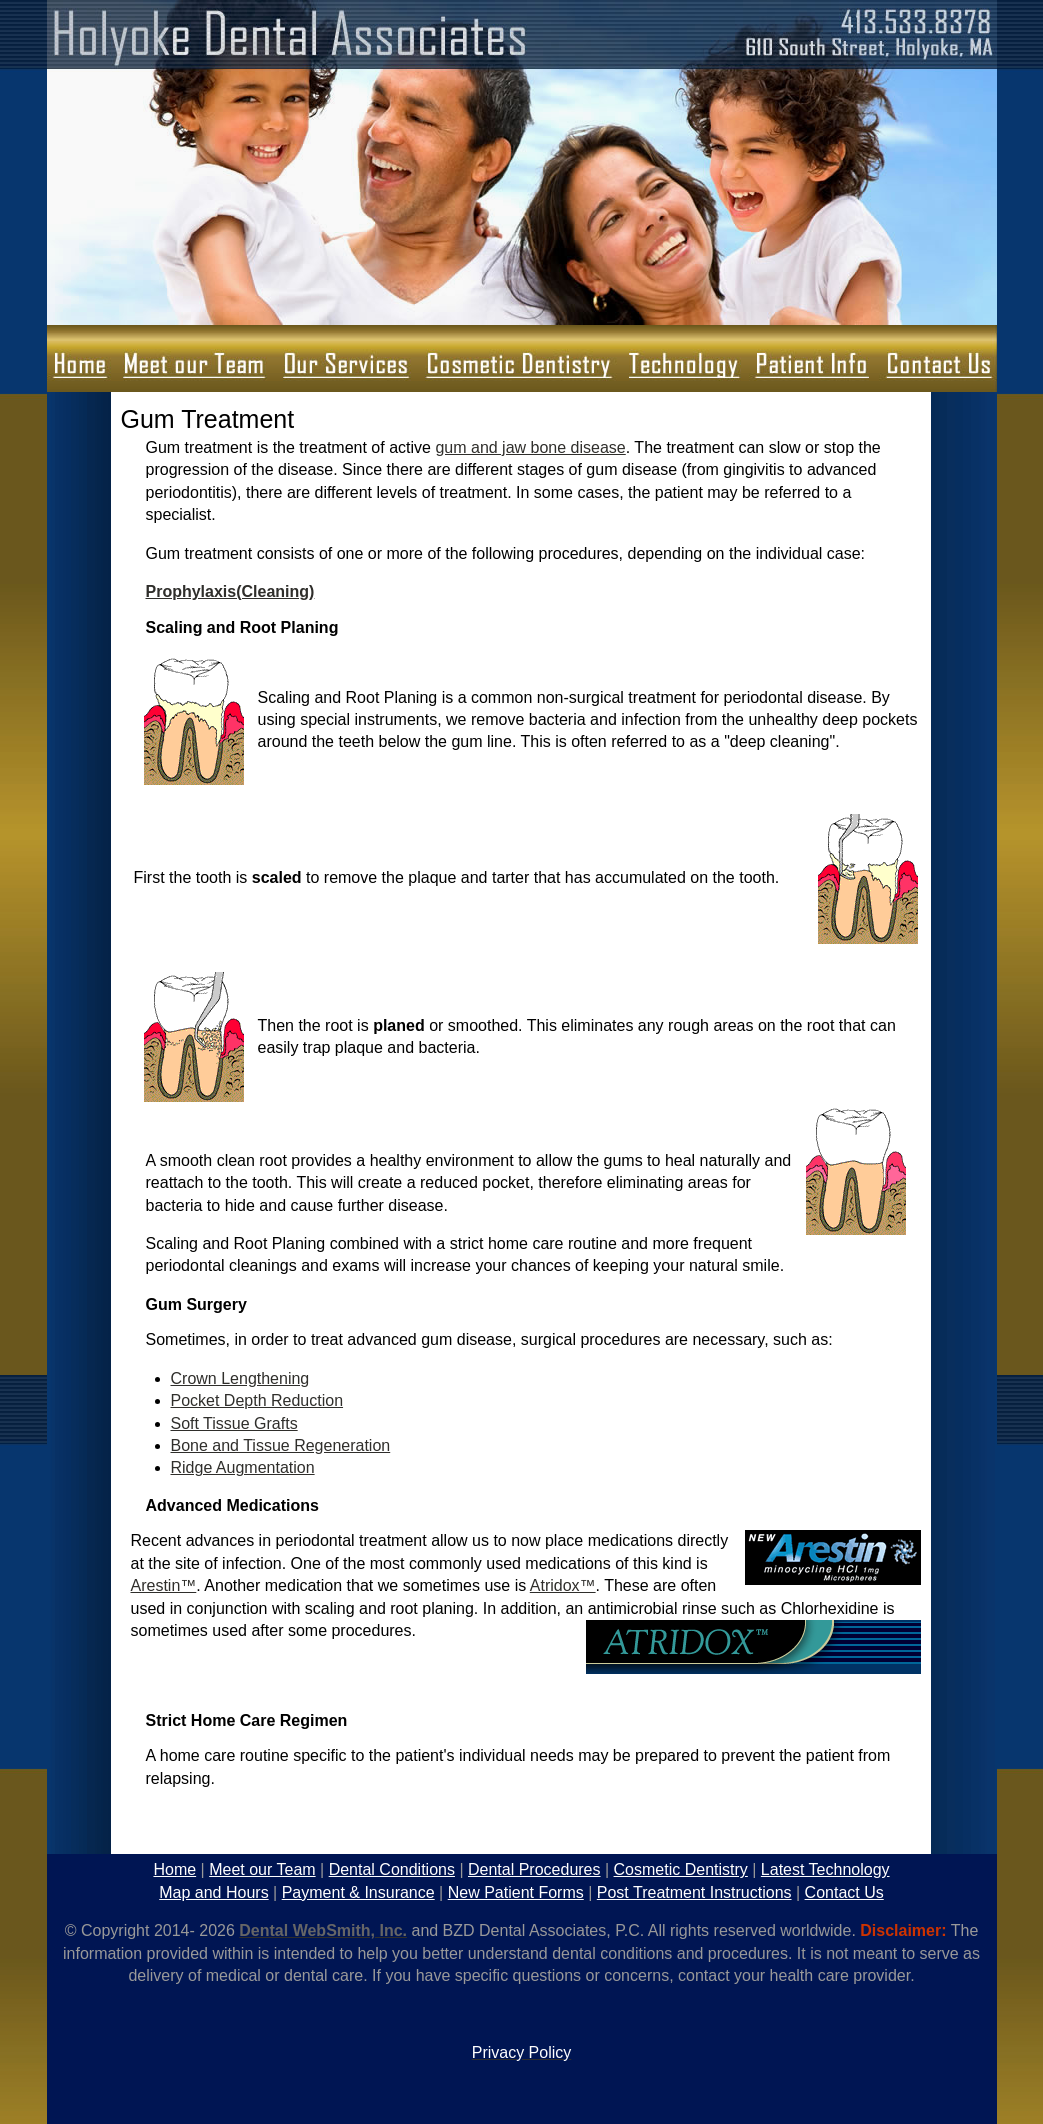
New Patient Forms (516, 1892)
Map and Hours (213, 1892)
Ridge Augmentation (243, 1467)
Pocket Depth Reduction (257, 1400)
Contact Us (844, 1892)
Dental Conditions (392, 1869)
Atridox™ (563, 1585)
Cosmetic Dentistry (681, 1869)
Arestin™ (164, 1585)
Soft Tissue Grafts (234, 1423)
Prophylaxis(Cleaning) (230, 591)
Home (174, 1869)
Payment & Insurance (358, 1892)
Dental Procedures (534, 1869)
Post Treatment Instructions (694, 1892)
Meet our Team (262, 1869)
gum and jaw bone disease (530, 447)
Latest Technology (825, 1869)
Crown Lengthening (240, 1378)
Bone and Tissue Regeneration (281, 1445)
